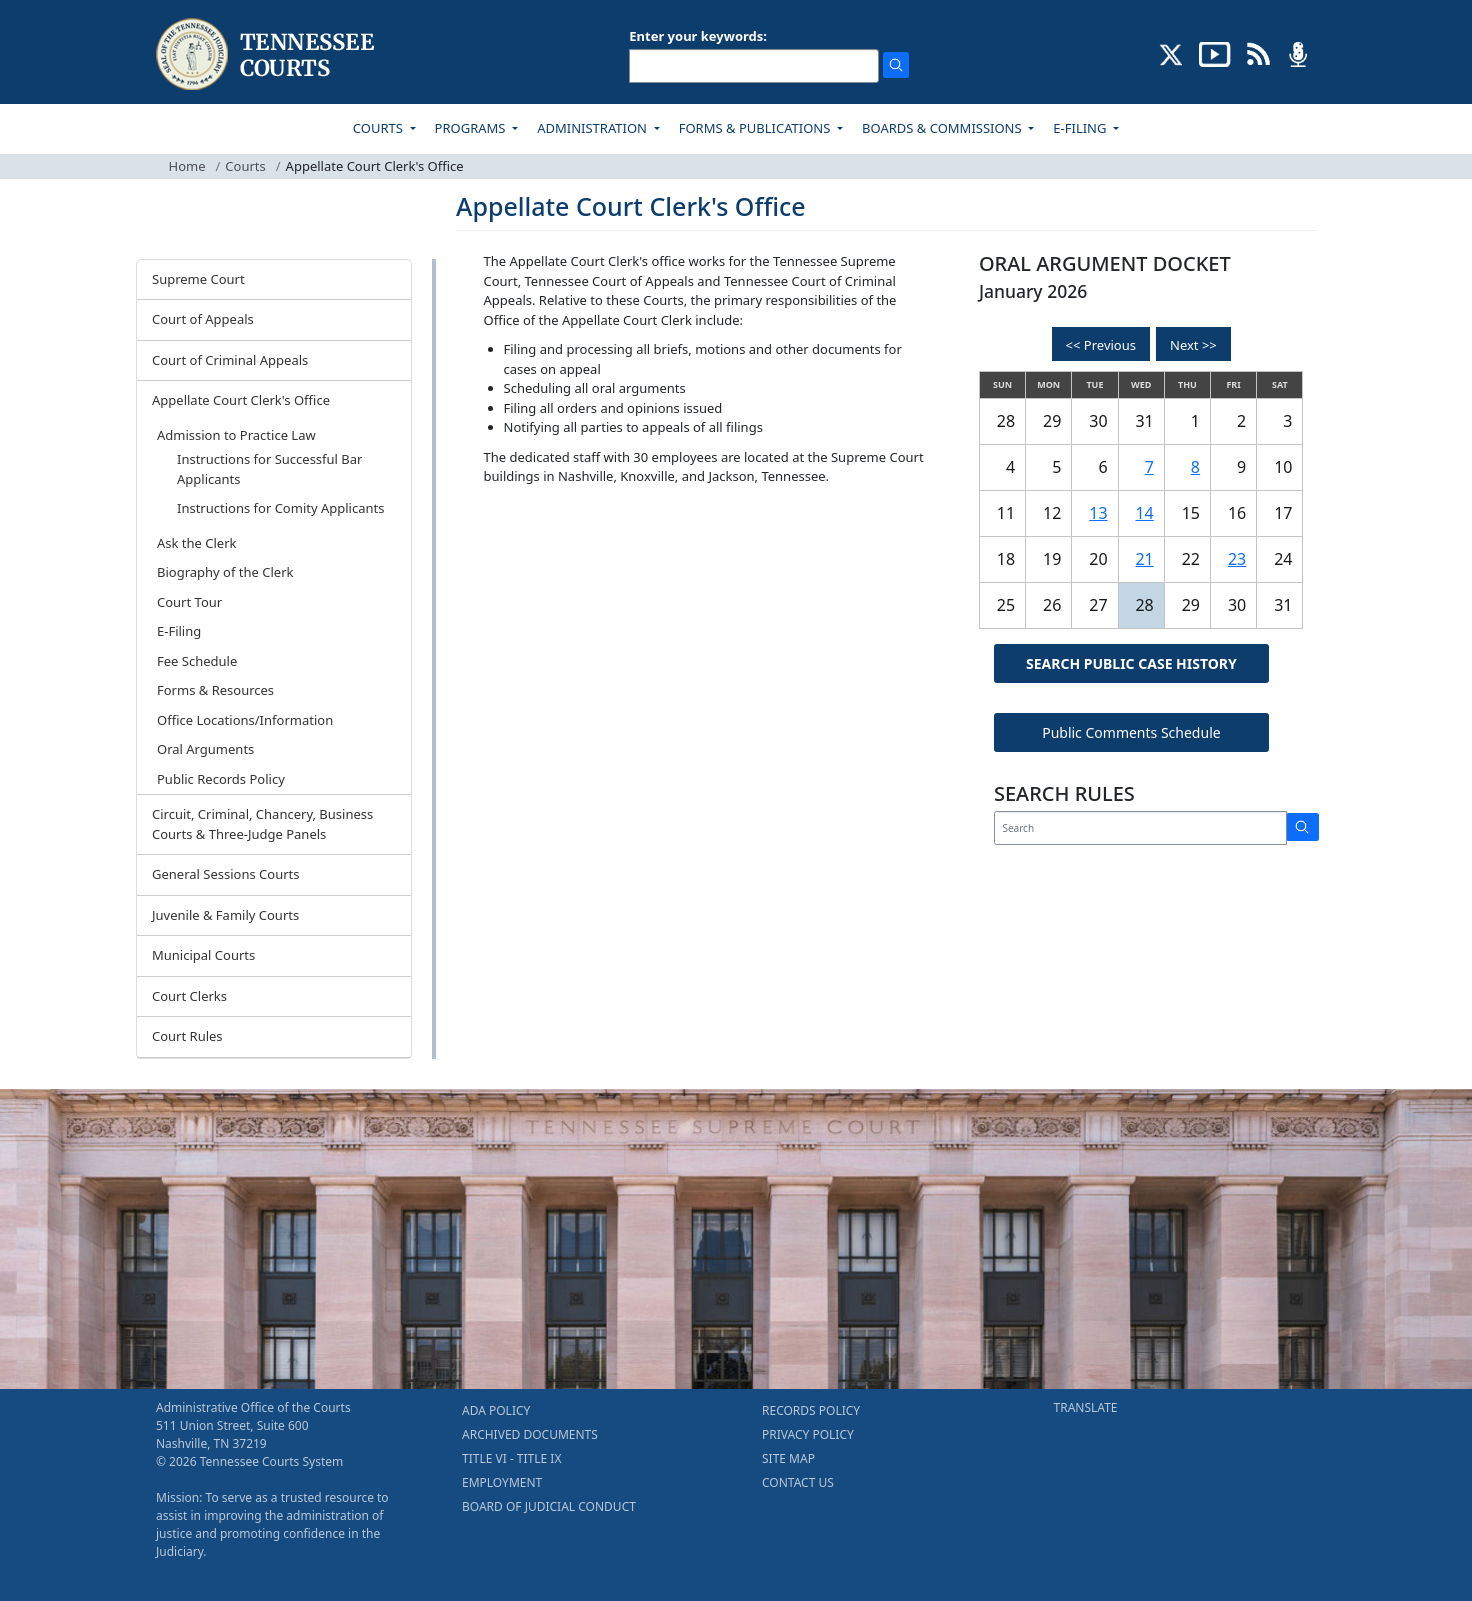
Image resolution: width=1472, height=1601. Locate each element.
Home (187, 166)
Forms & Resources (215, 690)
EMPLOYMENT (502, 1482)
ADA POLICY (496, 1410)
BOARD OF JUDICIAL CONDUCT (549, 1506)
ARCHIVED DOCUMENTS (530, 1434)
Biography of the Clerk (225, 572)
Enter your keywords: (698, 36)
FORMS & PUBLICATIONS (756, 128)
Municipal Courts (203, 955)
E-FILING (1081, 128)
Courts (245, 166)
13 (1098, 513)
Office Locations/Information (245, 720)
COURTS (379, 128)
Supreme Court (198, 279)
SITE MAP (788, 1458)
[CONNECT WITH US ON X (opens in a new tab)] (1171, 53)
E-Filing (179, 631)
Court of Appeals (203, 319)
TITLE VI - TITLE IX (511, 1458)
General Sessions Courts (226, 874)
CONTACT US (798, 1482)
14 (1144, 513)
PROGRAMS (472, 128)
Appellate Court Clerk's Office (241, 400)
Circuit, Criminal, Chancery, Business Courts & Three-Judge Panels (262, 824)
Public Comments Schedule (1131, 732)
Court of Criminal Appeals (230, 360)
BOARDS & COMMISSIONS (943, 128)
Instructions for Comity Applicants (280, 508)
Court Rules (187, 1036)
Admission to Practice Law (236, 435)
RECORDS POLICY (811, 1410)
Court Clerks (189, 996)
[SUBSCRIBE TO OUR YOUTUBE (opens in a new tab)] (1215, 53)
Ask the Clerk (197, 543)
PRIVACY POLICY (808, 1434)
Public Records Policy (221, 779)
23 (1237, 559)
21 (1144, 559)
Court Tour (189, 602)
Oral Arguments (205, 749)
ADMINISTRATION (593, 128)
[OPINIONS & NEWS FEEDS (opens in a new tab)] (1258, 53)
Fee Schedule (197, 661)
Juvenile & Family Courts (225, 915)
